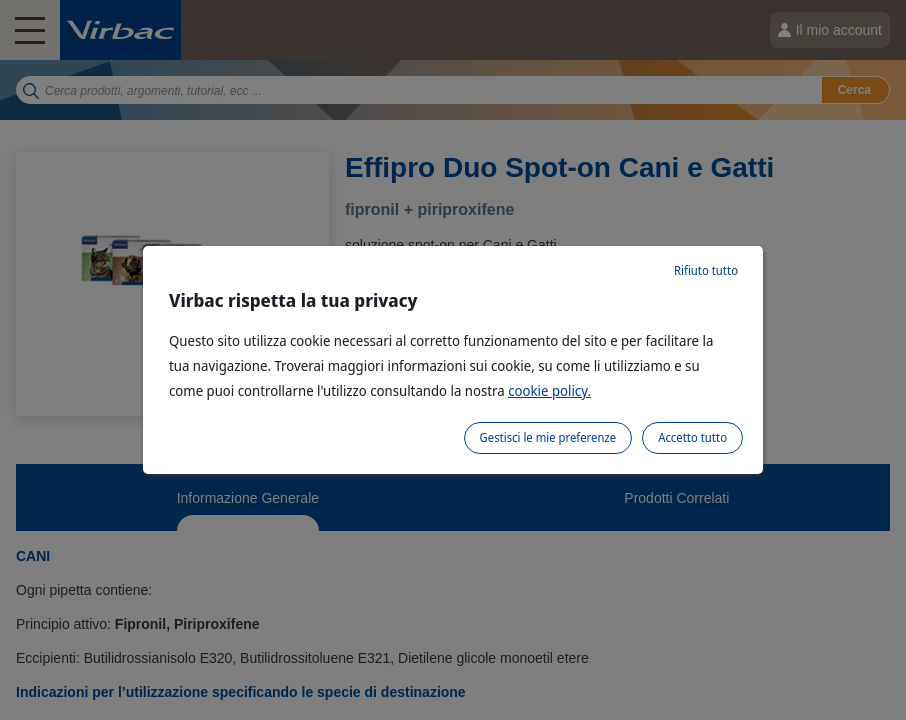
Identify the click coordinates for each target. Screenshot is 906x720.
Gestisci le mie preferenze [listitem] (548, 437)
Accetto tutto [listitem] (692, 437)
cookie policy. (549, 390)
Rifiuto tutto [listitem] (706, 270)
